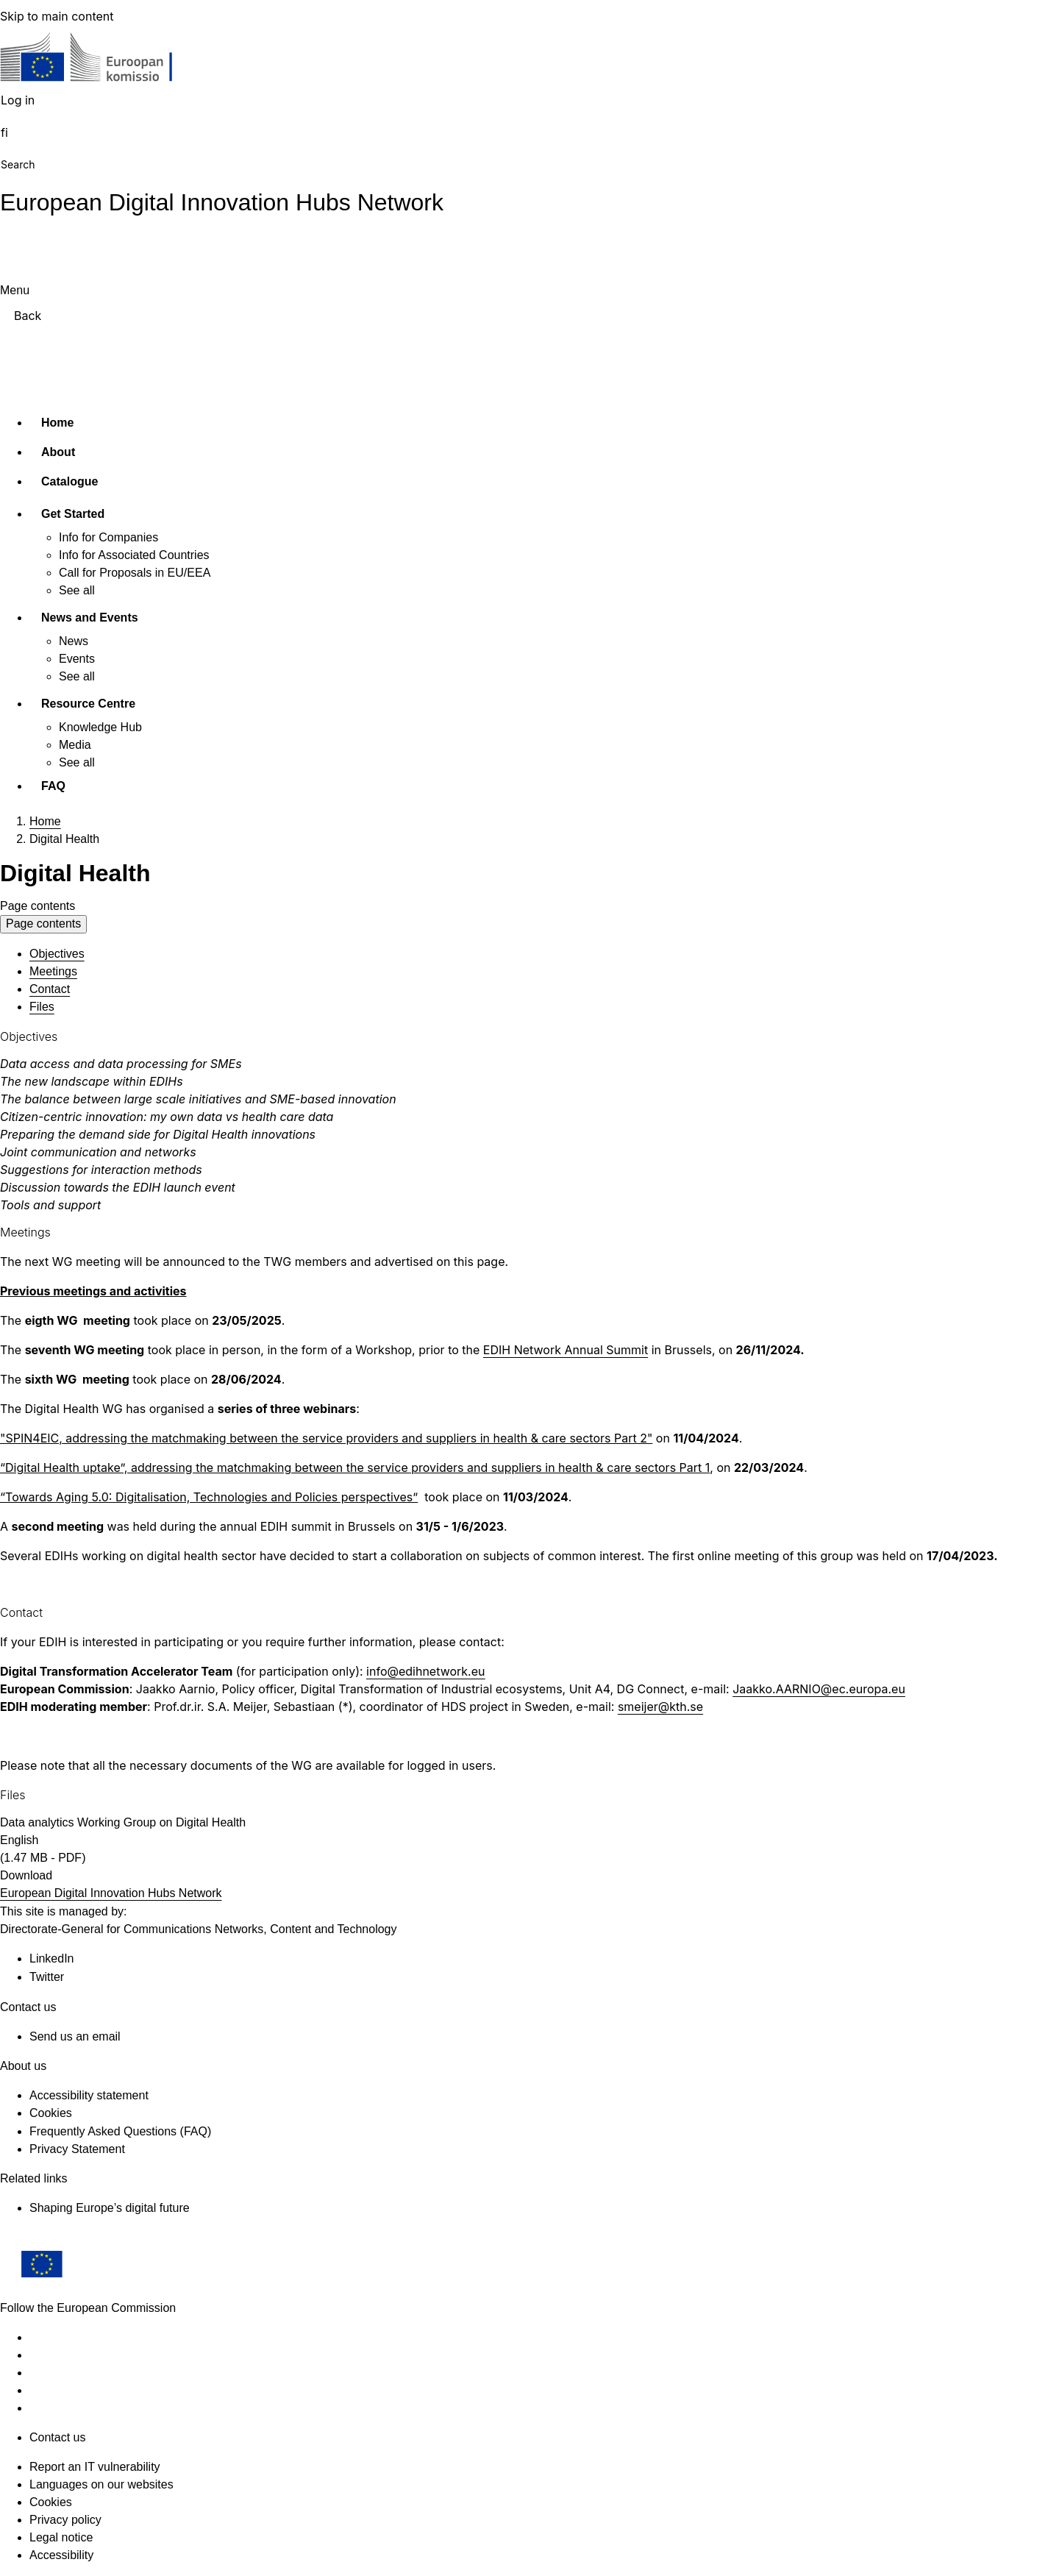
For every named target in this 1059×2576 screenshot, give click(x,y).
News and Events (89, 617)
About (58, 452)
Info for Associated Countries (134, 555)
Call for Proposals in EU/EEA (134, 572)
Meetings (53, 971)
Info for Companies (108, 537)
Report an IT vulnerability (94, 2467)
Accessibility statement (89, 2095)
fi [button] (4, 132)
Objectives (57, 953)
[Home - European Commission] (107, 61)
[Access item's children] (131, 511)
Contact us (57, 2437)
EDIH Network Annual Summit (565, 1349)
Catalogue (69, 481)
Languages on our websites (101, 2484)
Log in (18, 100)
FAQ (53, 786)
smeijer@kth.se (660, 1706)
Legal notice (61, 2537)
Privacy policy (65, 2519)
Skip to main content (57, 16)
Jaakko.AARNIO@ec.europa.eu (818, 1689)
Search (18, 164)
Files (41, 1006)
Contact (49, 989)
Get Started (72, 514)
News (73, 641)
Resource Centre (88, 703)
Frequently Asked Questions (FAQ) (120, 2131)
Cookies (50, 2502)
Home (57, 422)
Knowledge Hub (100, 727)
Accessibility (61, 2555)
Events (77, 658)
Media (75, 745)
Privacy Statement (77, 2149)
